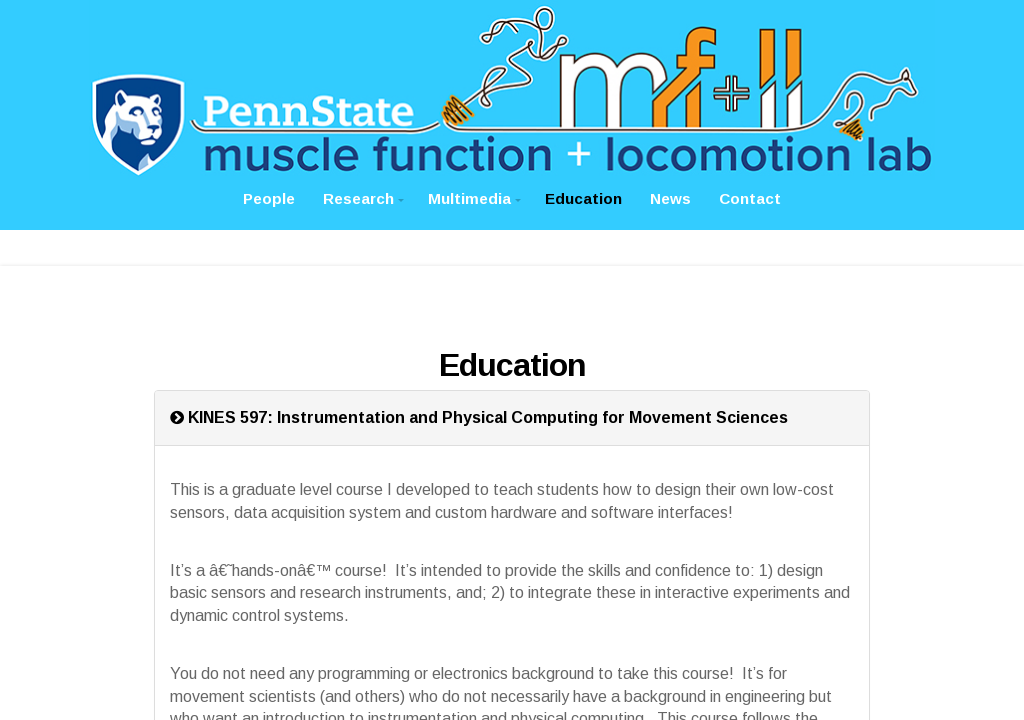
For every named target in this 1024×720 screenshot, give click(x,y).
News (670, 198)
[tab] (512, 418)
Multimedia (469, 198)
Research (358, 198)
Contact (750, 198)
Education (583, 198)
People (269, 198)
